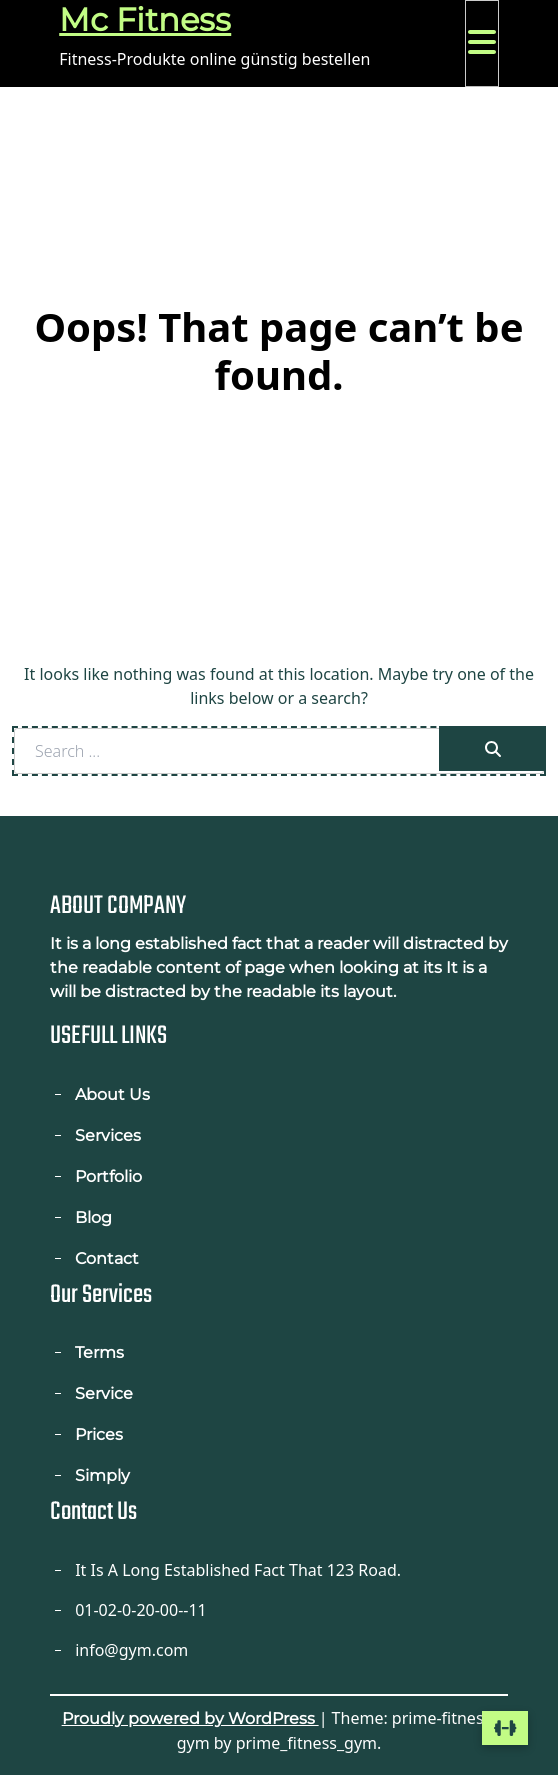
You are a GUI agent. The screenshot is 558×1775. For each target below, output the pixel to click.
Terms (99, 1352)
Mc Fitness (145, 19)
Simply (102, 1475)
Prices (99, 1434)
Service (104, 1393)
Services (108, 1135)
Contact (107, 1258)
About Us (112, 1094)
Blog (93, 1217)
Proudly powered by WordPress (190, 1718)
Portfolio (108, 1176)
